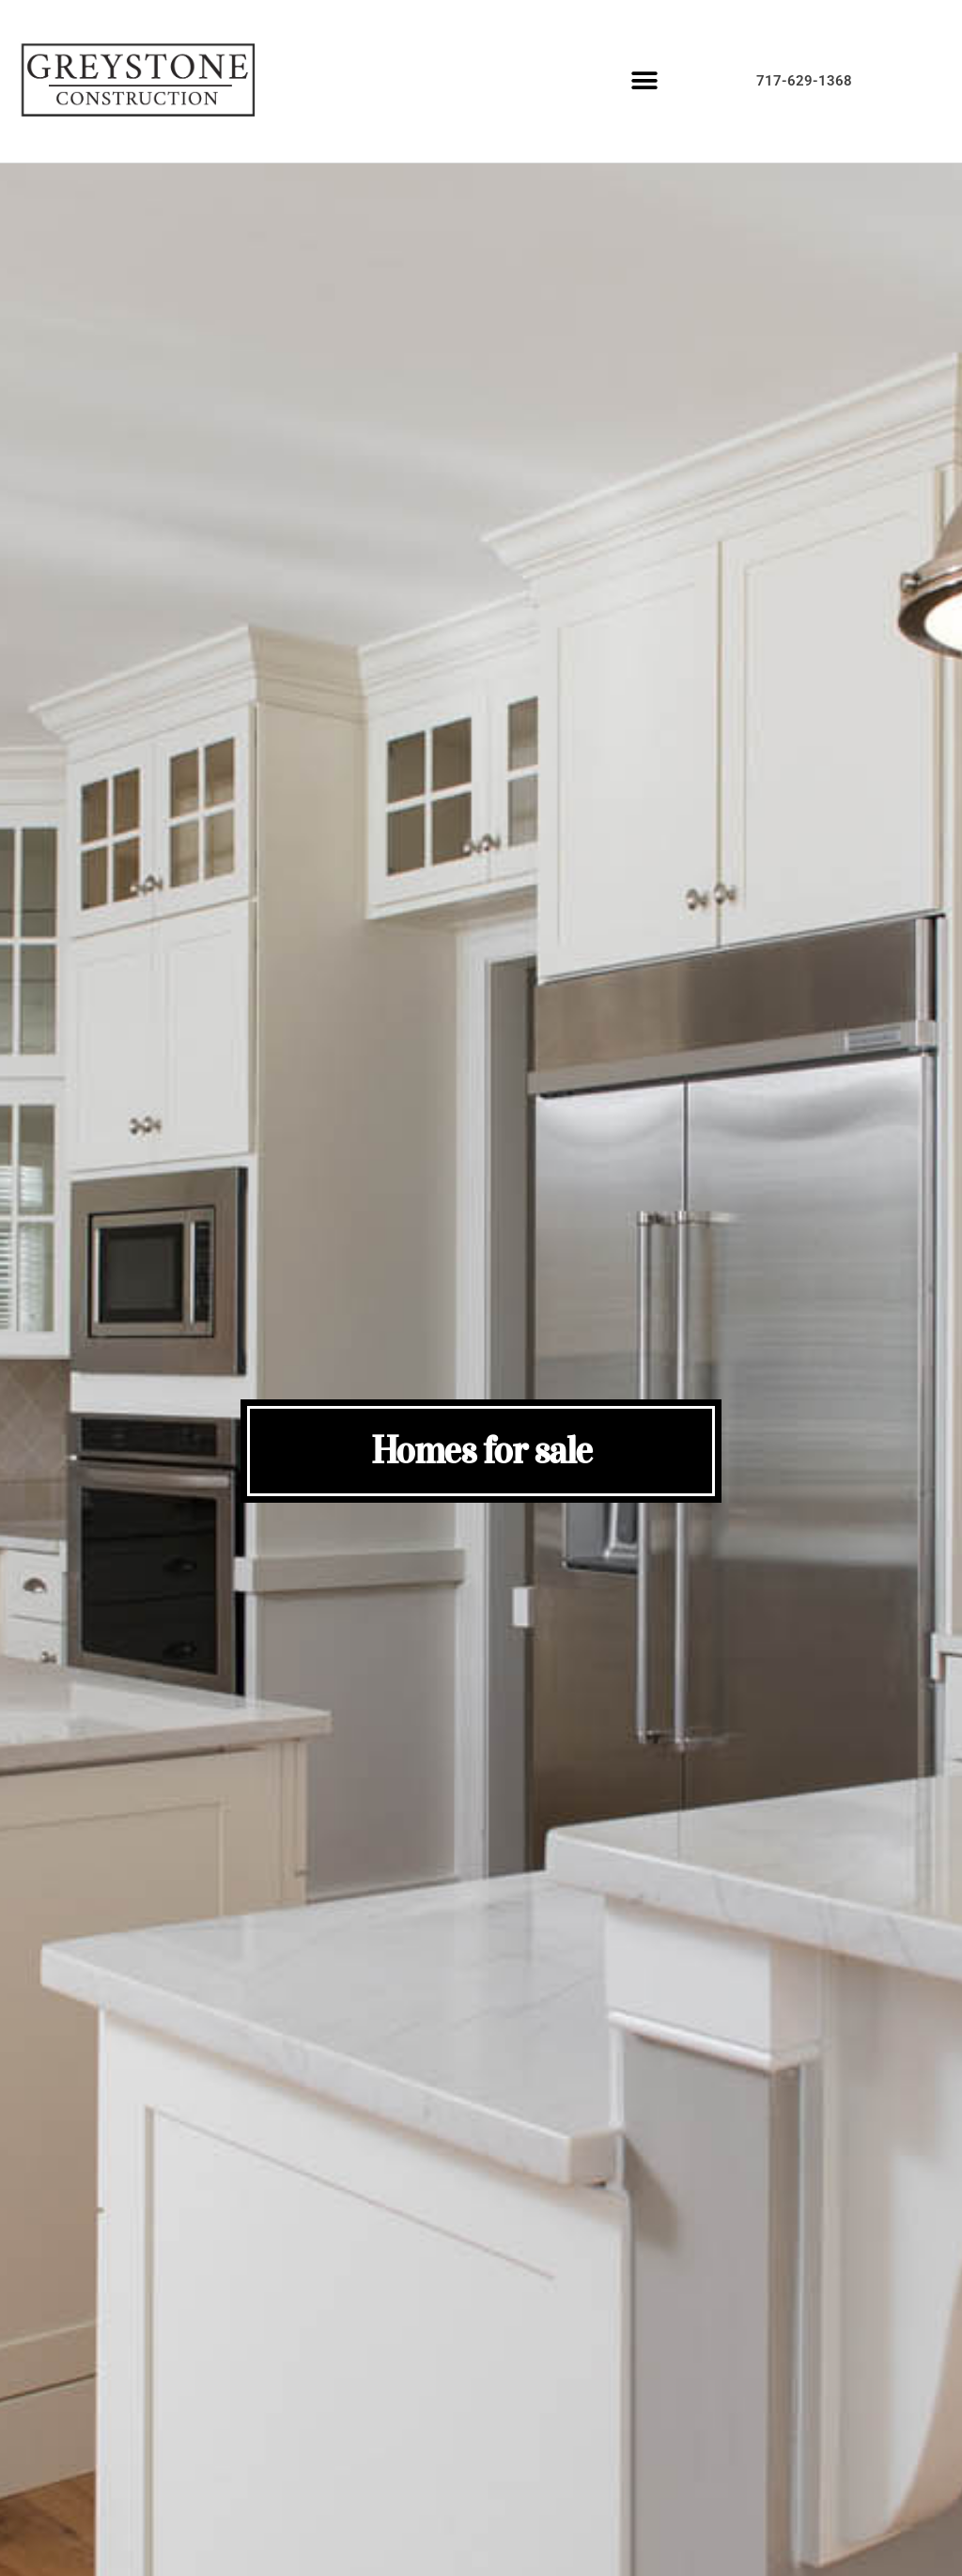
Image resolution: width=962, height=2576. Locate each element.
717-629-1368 (804, 80)
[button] (645, 81)
